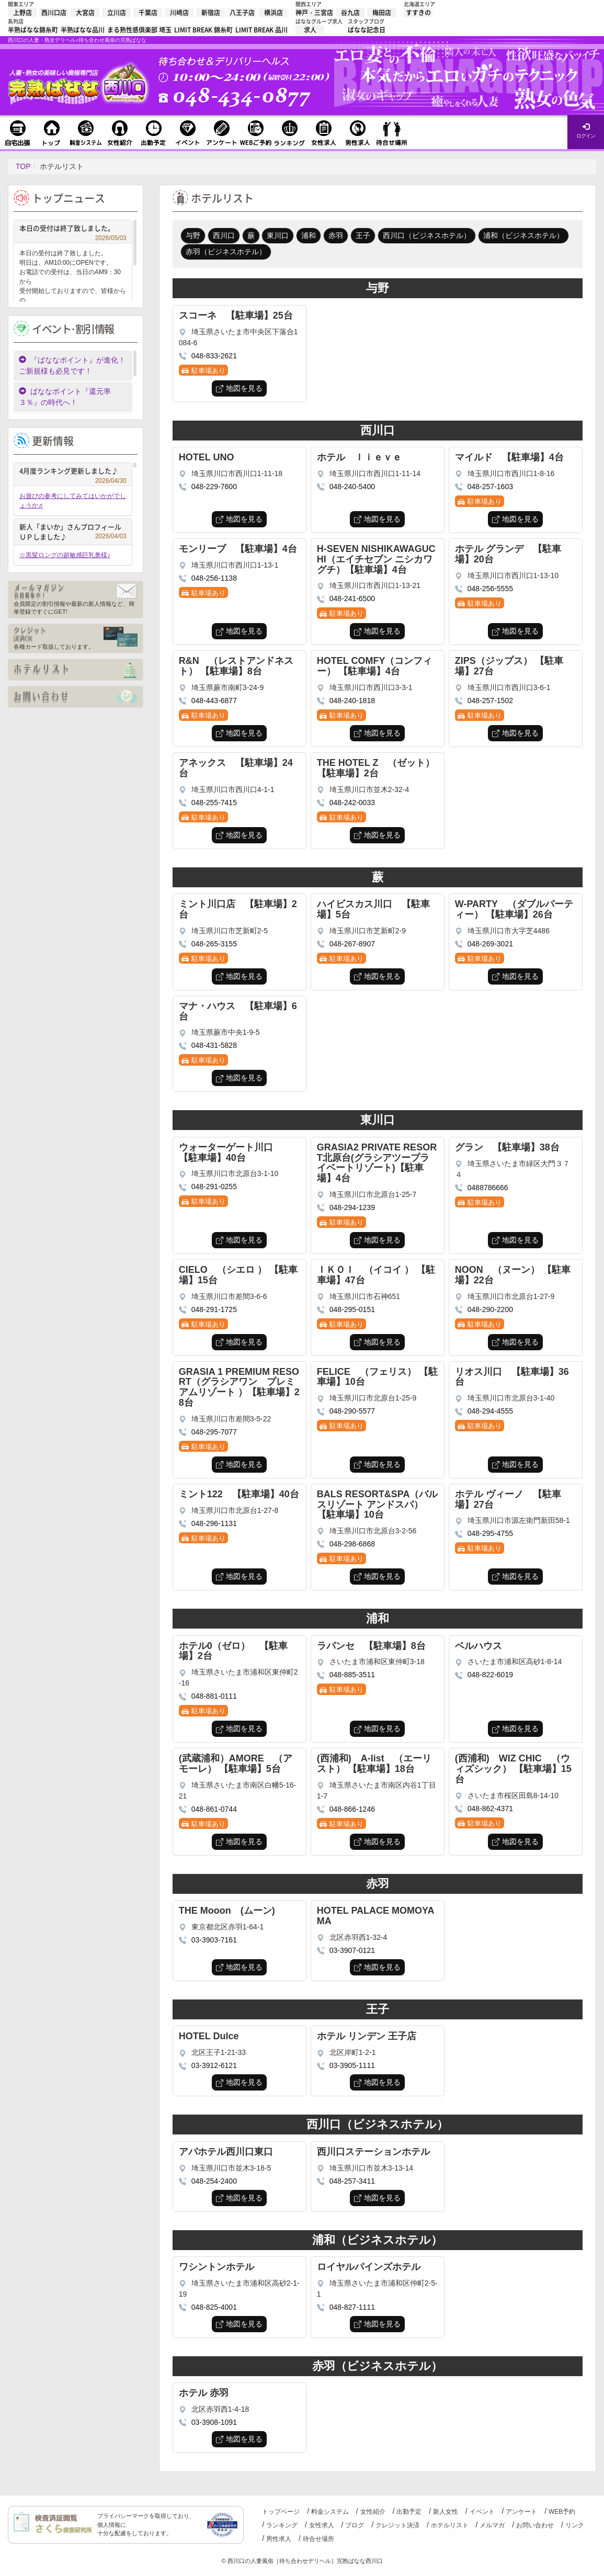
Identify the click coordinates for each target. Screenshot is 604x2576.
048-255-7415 (214, 802)
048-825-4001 (214, 2307)
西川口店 (53, 12)
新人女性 (445, 2511)
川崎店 (179, 12)
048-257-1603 (490, 486)
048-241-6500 (352, 598)
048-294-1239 (352, 1207)
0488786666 (488, 1187)
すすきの (418, 12)
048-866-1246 (352, 1809)
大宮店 (85, 12)
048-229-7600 (214, 486)
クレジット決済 (397, 2525)
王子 (363, 235)
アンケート (521, 2511)
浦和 (308, 235)
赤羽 (335, 235)
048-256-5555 (490, 588)
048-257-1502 (490, 700)
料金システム (330, 2511)
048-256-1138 (214, 578)
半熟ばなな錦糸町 (33, 30)
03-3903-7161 (214, 1940)
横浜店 (273, 12)
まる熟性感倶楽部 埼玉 (139, 30)
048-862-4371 (490, 1808)
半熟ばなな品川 (83, 30)
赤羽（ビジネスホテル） (226, 251)
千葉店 (148, 12)
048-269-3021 (490, 944)
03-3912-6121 (214, 2065)
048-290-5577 (352, 1411)
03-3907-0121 (352, 1950)
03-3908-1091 (214, 2422)
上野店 (22, 12)
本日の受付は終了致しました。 (73, 229)
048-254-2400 (214, 2181)
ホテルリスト (450, 2525)
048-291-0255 (214, 1186)
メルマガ (492, 2525)
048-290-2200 (490, 1309)
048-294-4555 (490, 1411)
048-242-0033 (352, 802)
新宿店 (210, 12)
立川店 (116, 12)
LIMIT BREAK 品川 (261, 30)
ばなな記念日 (366, 30)
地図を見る (244, 388)
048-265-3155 (214, 944)
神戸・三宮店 (314, 12)
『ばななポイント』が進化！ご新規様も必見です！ (72, 365)
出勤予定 (408, 2511)
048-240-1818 (352, 700)
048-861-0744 (214, 1809)
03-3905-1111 (352, 2065)
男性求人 (278, 2539)
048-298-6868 (352, 1544)
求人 (310, 30)
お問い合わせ (535, 2525)
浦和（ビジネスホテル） (523, 235)
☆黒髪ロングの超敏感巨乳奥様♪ (64, 555)
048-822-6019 (490, 1674)
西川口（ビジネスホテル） (427, 235)
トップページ (281, 2511)
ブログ (354, 2525)
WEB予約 (562, 2511)
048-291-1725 (214, 1309)
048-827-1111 (352, 2307)
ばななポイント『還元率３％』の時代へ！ (65, 396)
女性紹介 (372, 2511)
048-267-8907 (352, 944)
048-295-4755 (490, 1533)
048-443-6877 (214, 700)
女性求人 (321, 2525)
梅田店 (381, 12)
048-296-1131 (214, 1523)
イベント (482, 2511)
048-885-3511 (352, 1674)
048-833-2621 (214, 356)
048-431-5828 (214, 1045)
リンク (574, 2525)
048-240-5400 (352, 486)
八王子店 (242, 12)
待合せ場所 (318, 2539)
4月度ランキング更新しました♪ (73, 472)
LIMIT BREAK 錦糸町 (203, 30)
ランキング (282, 2525)
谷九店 (350, 12)
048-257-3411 (352, 2181)
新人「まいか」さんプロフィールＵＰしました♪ (73, 532)
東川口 (278, 235)
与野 (193, 235)
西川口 (224, 235)
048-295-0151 (352, 1309)
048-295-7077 (214, 1432)
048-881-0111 (214, 1696)
